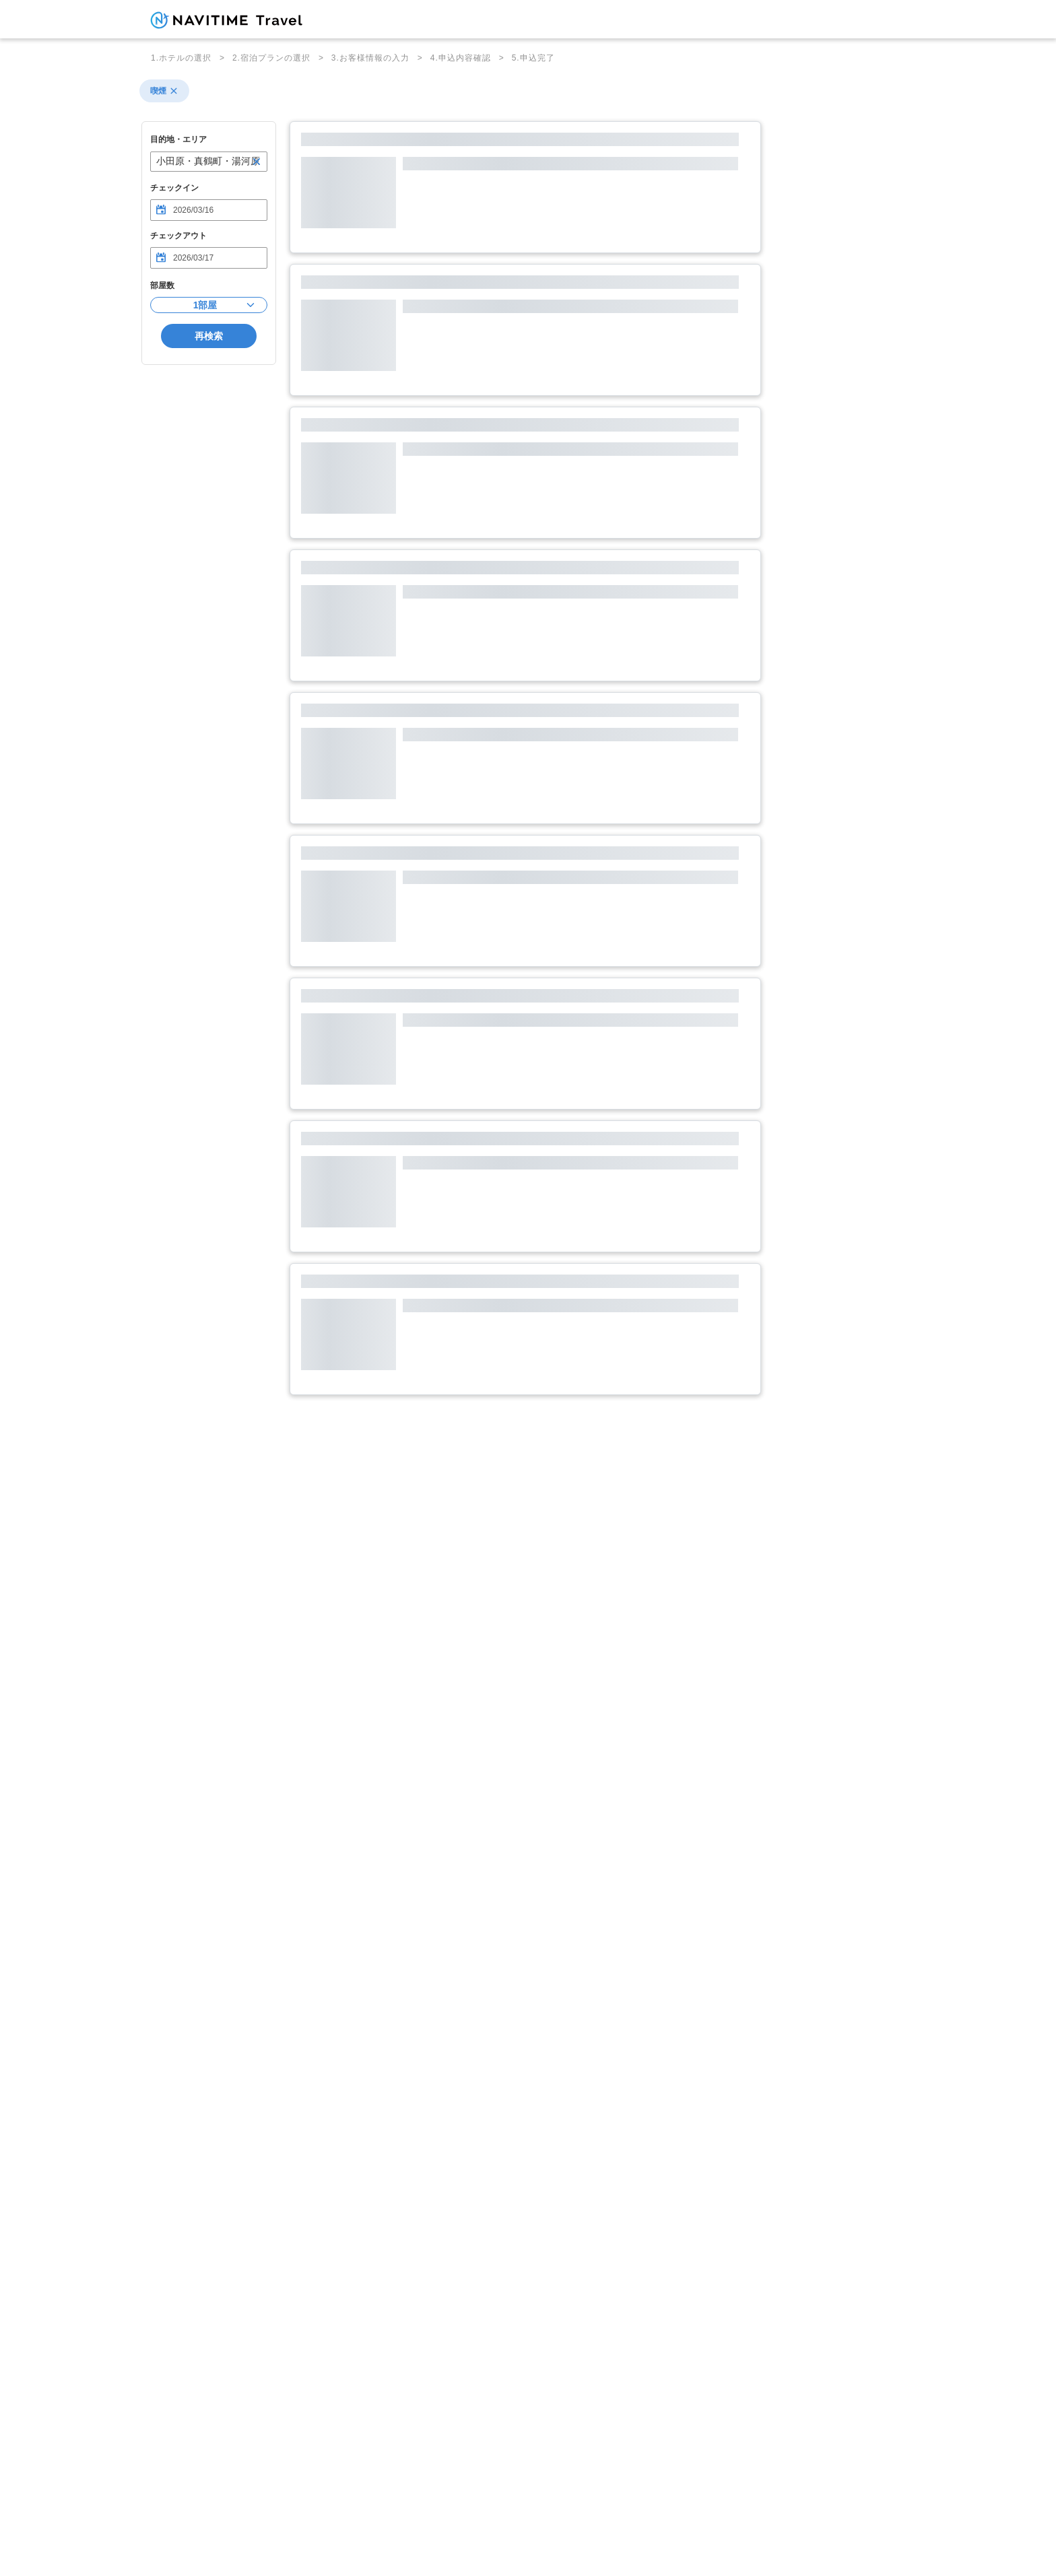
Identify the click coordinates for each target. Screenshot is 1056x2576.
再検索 (209, 336)
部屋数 (162, 285)
